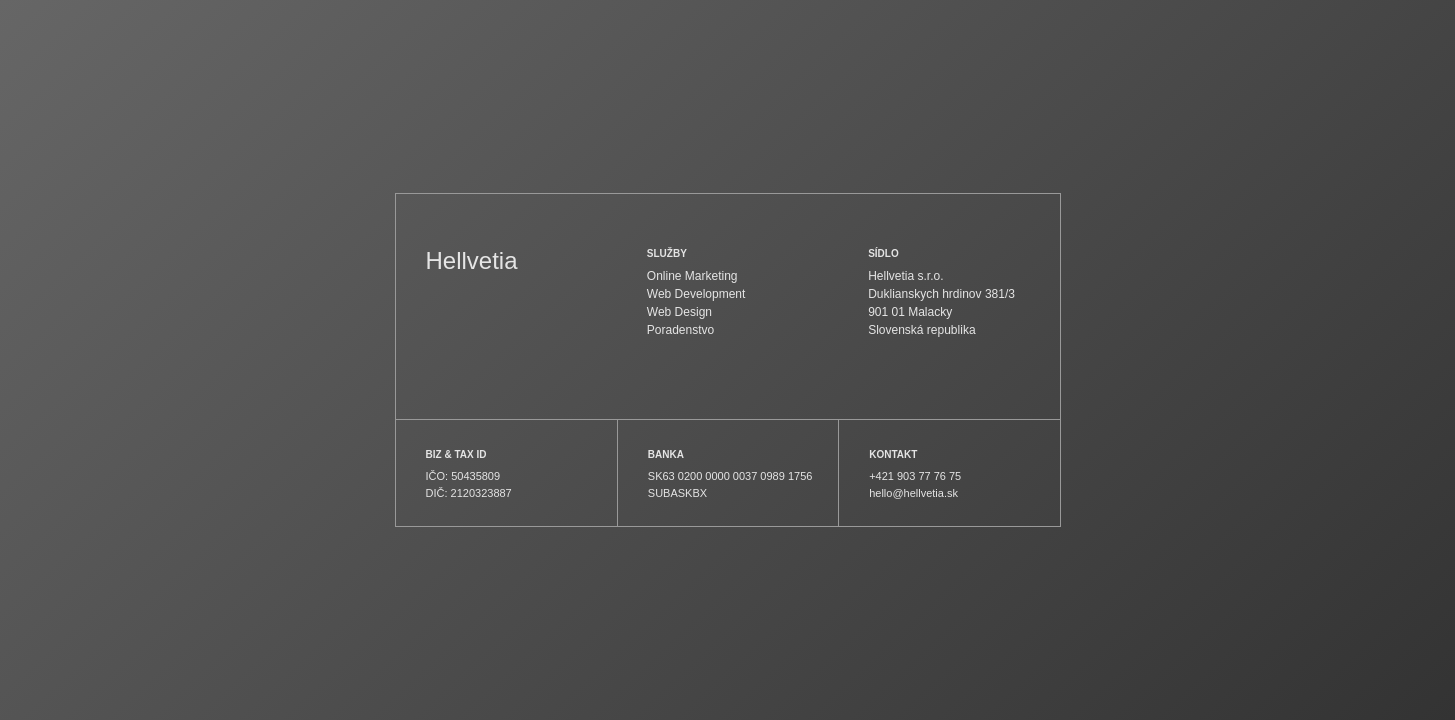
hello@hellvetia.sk (913, 493)
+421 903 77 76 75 (915, 476)
